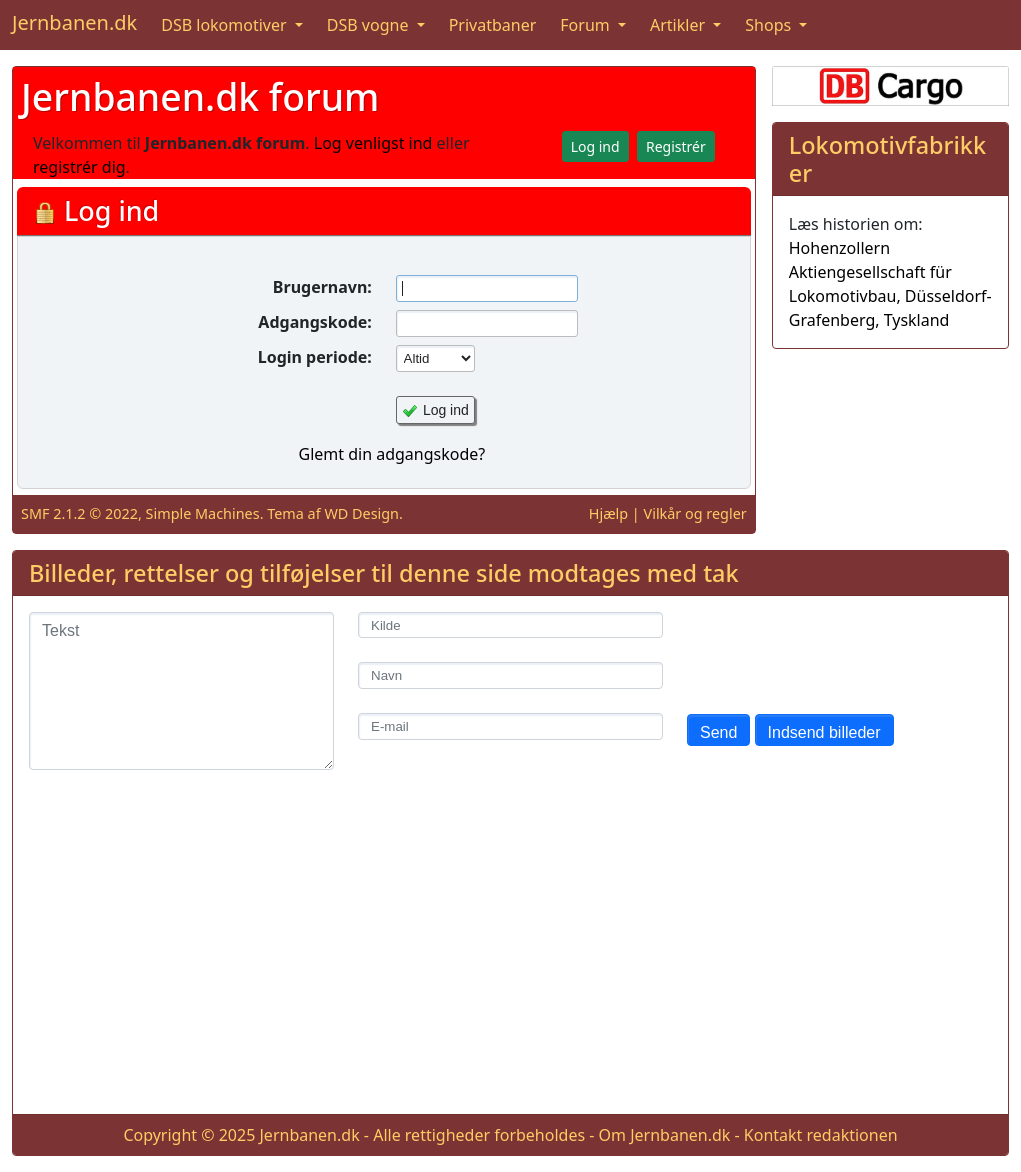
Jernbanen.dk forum (200, 96)
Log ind (446, 410)
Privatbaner (493, 25)
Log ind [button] (595, 146)
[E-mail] (510, 726)
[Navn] (510, 675)
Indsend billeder (824, 732)
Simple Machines (203, 513)
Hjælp (608, 513)
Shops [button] (770, 25)
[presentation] (839, 651)
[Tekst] (181, 691)
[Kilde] (510, 625)
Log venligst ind (373, 143)
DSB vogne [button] (370, 25)
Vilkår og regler (695, 513)
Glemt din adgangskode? (391, 454)
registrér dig (79, 167)
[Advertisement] (510, 958)
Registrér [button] (676, 146)
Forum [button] (587, 25)
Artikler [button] (679, 25)
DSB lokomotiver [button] (226, 25)
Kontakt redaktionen (821, 1135)
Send (718, 732)
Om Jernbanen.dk (665, 1135)
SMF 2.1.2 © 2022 (79, 513)
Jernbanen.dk (74, 22)
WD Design (361, 513)
